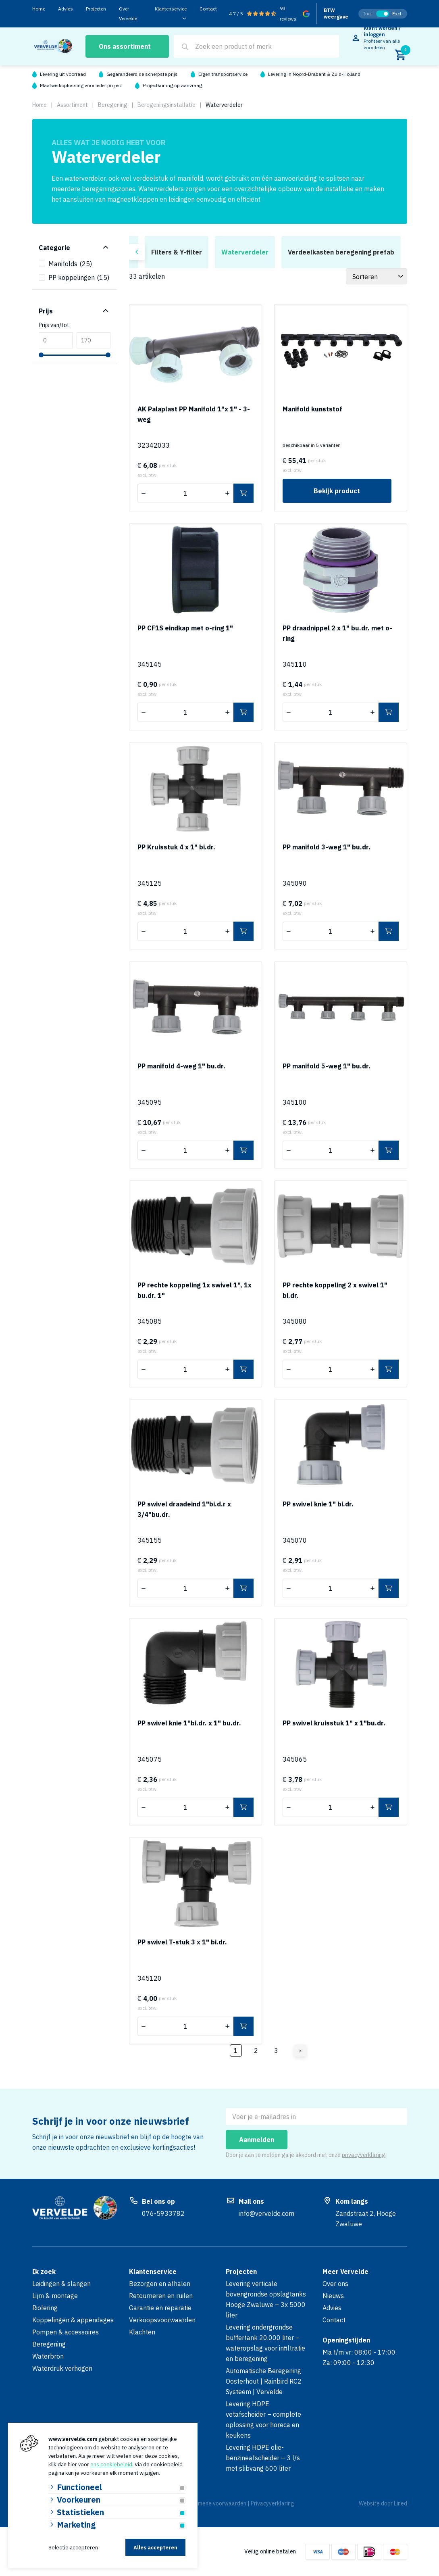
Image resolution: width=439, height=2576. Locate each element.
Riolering (45, 2308)
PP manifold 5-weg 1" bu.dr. (326, 1066)
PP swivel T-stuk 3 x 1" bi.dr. (182, 1942)
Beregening (49, 2344)
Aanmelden (256, 2140)
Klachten (142, 2332)
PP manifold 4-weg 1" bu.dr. (181, 1066)
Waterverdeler (244, 252)
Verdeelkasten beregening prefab (341, 252)
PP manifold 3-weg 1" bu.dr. (326, 847)
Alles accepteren (155, 2547)
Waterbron (48, 2356)
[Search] (185, 47)
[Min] (56, 340)
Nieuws (333, 2296)
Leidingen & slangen (61, 2284)
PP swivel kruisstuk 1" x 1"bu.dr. (334, 1723)
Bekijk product (337, 491)
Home (38, 9)
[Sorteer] (376, 276)
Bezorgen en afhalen (159, 2284)
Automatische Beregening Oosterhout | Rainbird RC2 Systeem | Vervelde (264, 2381)
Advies (65, 9)
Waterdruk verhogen (62, 2368)
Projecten (96, 9)
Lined (400, 2503)
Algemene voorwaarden (216, 2503)
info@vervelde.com (266, 2213)
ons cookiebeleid (111, 2464)
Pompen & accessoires (65, 2332)
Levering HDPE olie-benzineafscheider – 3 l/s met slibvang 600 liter (263, 2457)
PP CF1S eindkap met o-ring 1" (185, 628)
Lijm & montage (55, 2296)
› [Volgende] (300, 2050)
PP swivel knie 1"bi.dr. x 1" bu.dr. (189, 1723)
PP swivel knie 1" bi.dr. (318, 1504)
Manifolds (70, 264)
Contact (208, 9)
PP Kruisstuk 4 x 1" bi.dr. (176, 847)
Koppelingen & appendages (73, 2320)
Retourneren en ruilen (161, 2296)
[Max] (93, 340)
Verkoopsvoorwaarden (162, 2320)
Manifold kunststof (312, 409)
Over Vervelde (128, 13)
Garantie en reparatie (160, 2308)
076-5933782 (163, 2213)
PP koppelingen (78, 277)
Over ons (335, 2284)
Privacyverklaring (272, 2503)
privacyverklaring (363, 2155)
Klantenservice (171, 9)
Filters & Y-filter (176, 252)
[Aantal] (185, 493)
